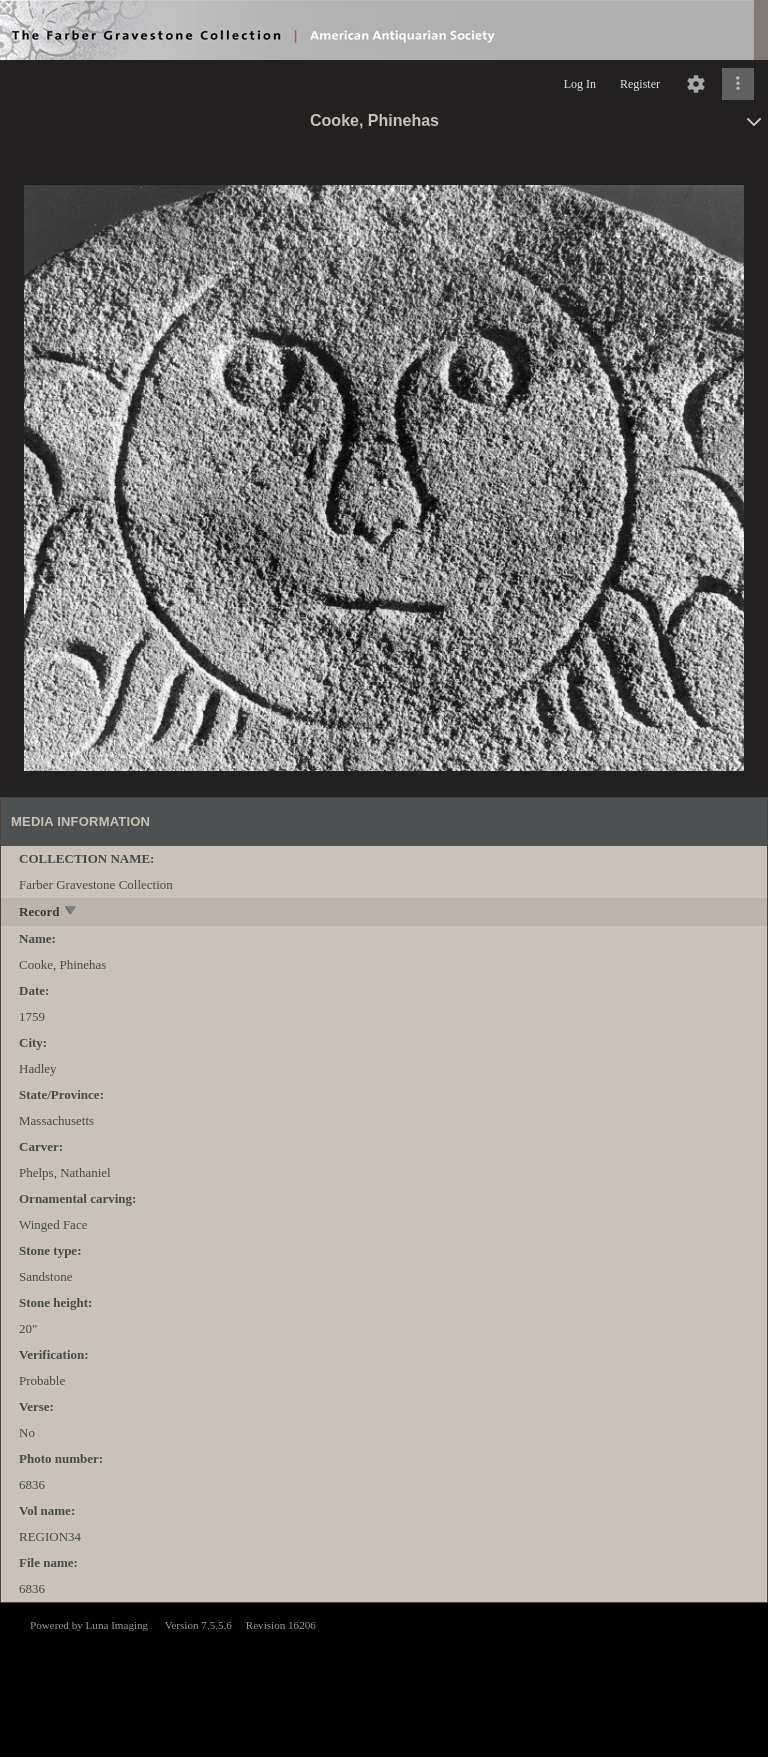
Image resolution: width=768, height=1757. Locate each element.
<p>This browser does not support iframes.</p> (384, 1678)
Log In (580, 84)
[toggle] (71, 912)
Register (640, 84)
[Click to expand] (738, 84)
